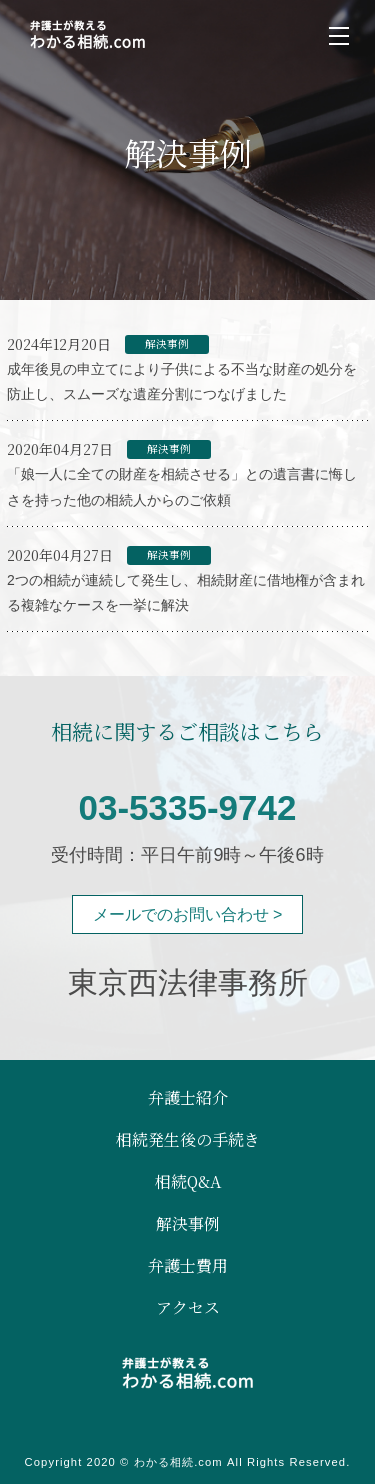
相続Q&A (188, 1182)
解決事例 (188, 1224)
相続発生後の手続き (188, 1140)
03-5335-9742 (188, 807)
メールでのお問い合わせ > (188, 914)
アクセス (188, 1308)
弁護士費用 (188, 1266)
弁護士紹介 (188, 1098)
